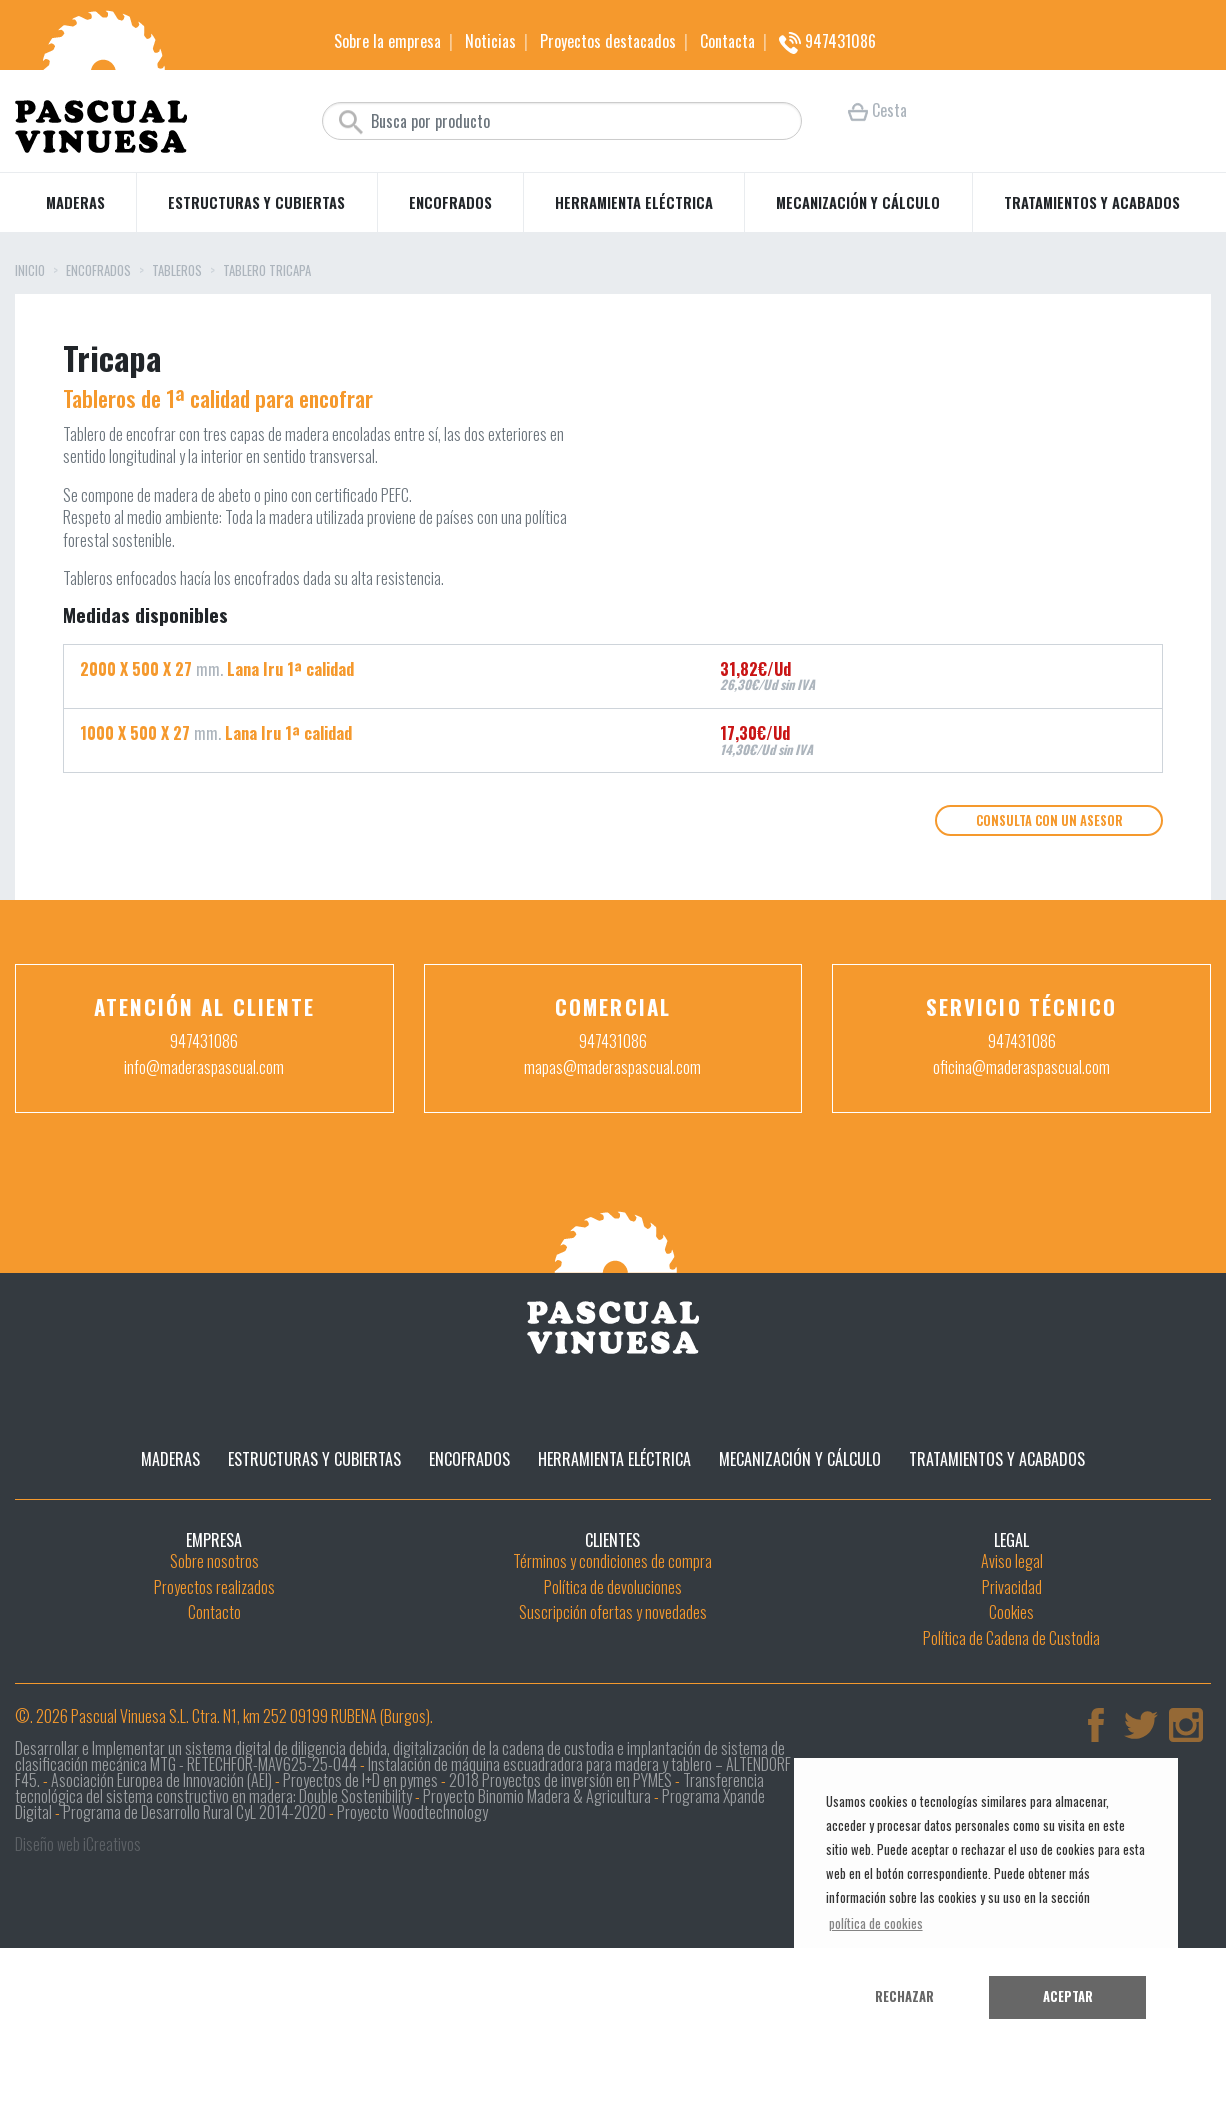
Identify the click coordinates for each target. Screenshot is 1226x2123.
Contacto (214, 1768)
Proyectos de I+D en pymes (360, 1935)
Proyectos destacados (608, 41)
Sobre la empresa (387, 41)
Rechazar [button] (904, 1996)
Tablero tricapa (267, 271)
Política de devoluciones (613, 1742)
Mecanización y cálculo (858, 202)
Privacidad (1012, 1742)
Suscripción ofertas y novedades (613, 1768)
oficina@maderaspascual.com (1021, 1222)
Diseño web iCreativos (78, 1999)
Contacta (727, 41)
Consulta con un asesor (1049, 976)
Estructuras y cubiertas (256, 202)
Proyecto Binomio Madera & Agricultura (537, 1951)
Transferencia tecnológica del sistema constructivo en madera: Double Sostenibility (389, 1943)
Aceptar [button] (1068, 1996)
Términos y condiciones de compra (612, 1716)
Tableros (177, 271)
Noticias (490, 41)
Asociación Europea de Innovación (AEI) (161, 1935)
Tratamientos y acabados (1092, 202)
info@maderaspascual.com (204, 1222)
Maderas (75, 202)
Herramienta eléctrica (634, 202)
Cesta (877, 110)
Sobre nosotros (214, 1716)
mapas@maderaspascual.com (612, 1222)
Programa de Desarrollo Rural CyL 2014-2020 (194, 1967)
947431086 (827, 41)
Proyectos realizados (214, 1742)
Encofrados (450, 202)
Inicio (30, 271)
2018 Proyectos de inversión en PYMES (560, 1935)
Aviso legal (1012, 1716)
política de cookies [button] (876, 1923)
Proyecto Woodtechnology (412, 1967)
